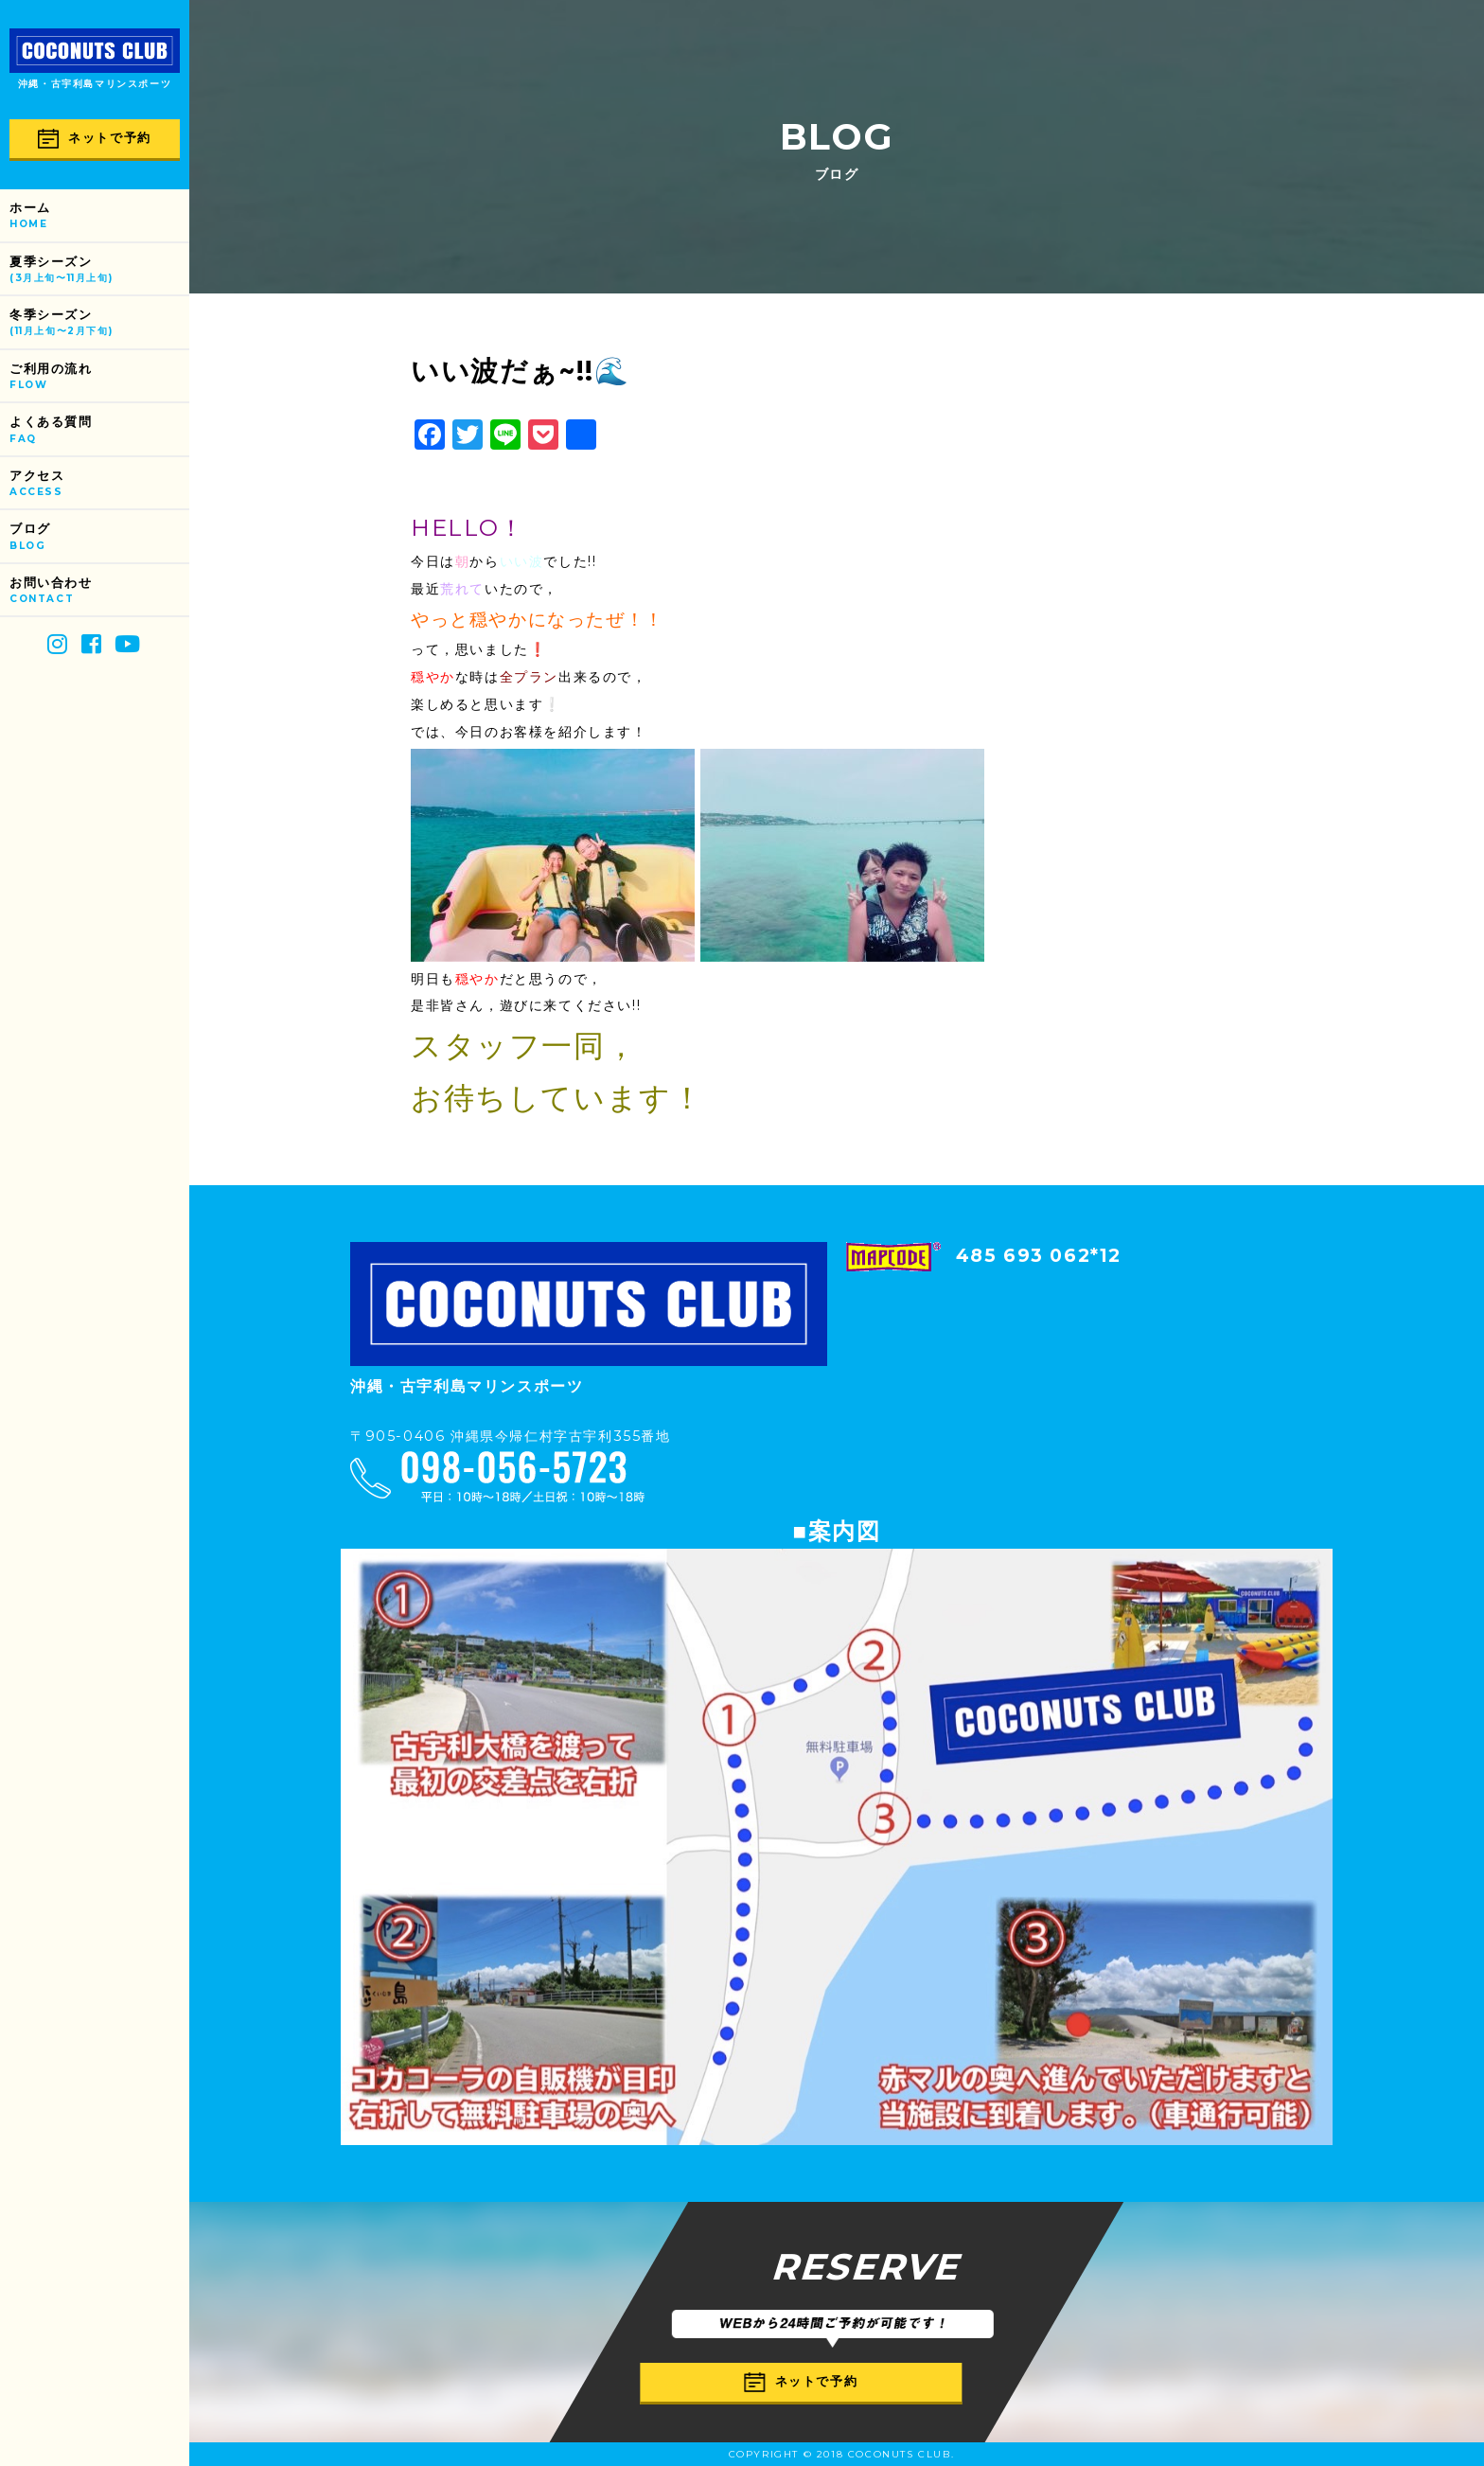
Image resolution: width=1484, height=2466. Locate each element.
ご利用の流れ (99, 377)
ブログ (99, 537)
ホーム (99, 216)
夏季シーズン (99, 270)
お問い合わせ (99, 591)
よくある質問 (99, 430)
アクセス (99, 484)
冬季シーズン (99, 323)
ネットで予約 (94, 139)
